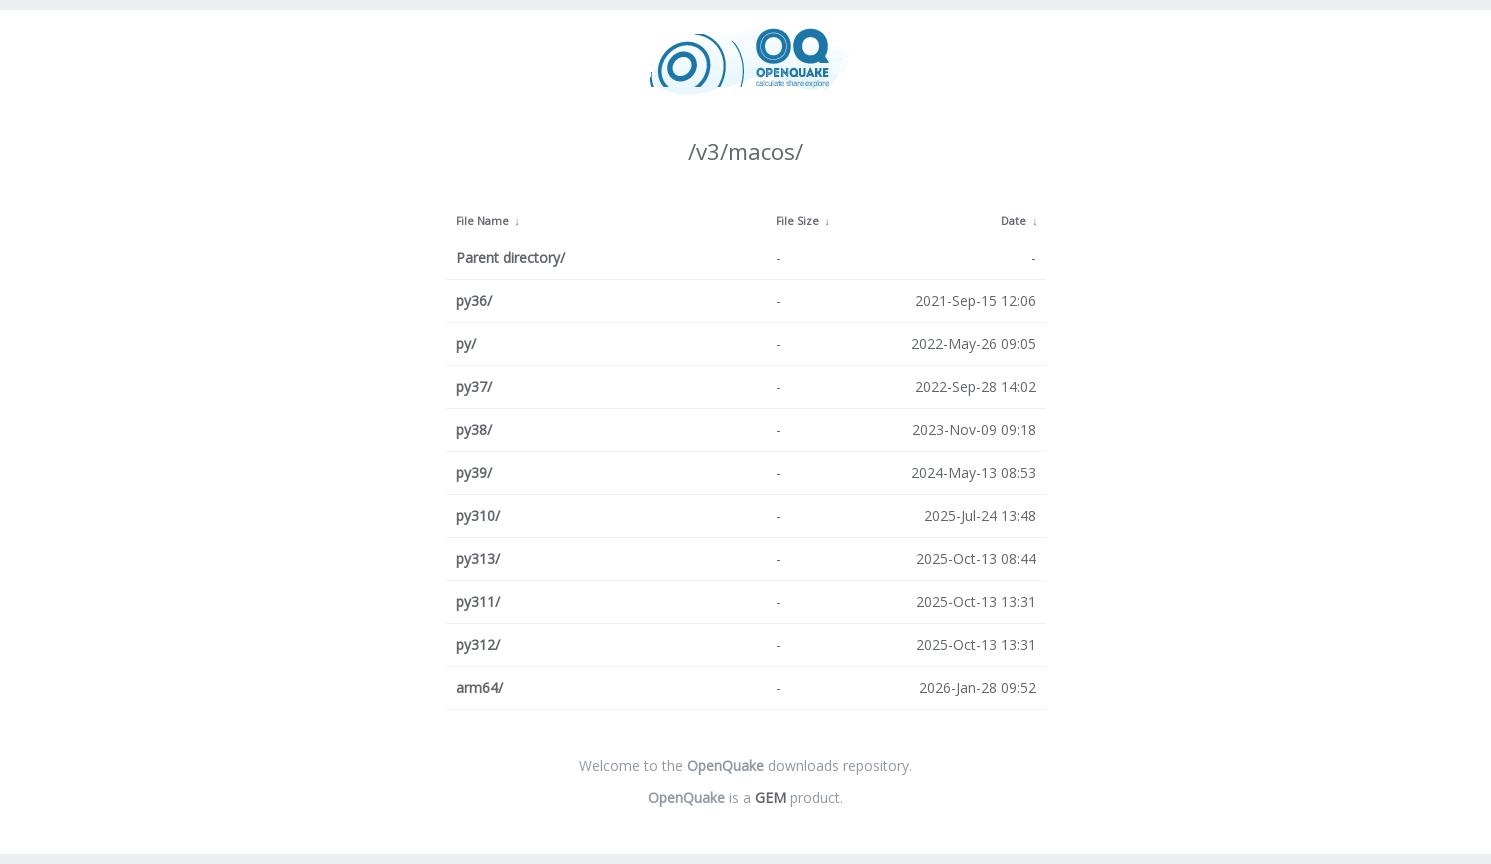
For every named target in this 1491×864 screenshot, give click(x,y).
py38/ (474, 429)
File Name (482, 221)
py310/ (478, 515)
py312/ (478, 644)
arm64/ (479, 687)
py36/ (474, 300)
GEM (770, 797)
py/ (466, 343)
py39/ (474, 472)
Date (1013, 221)
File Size (797, 221)
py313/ (478, 558)
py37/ (474, 386)
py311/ (478, 601)
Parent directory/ (510, 257)
